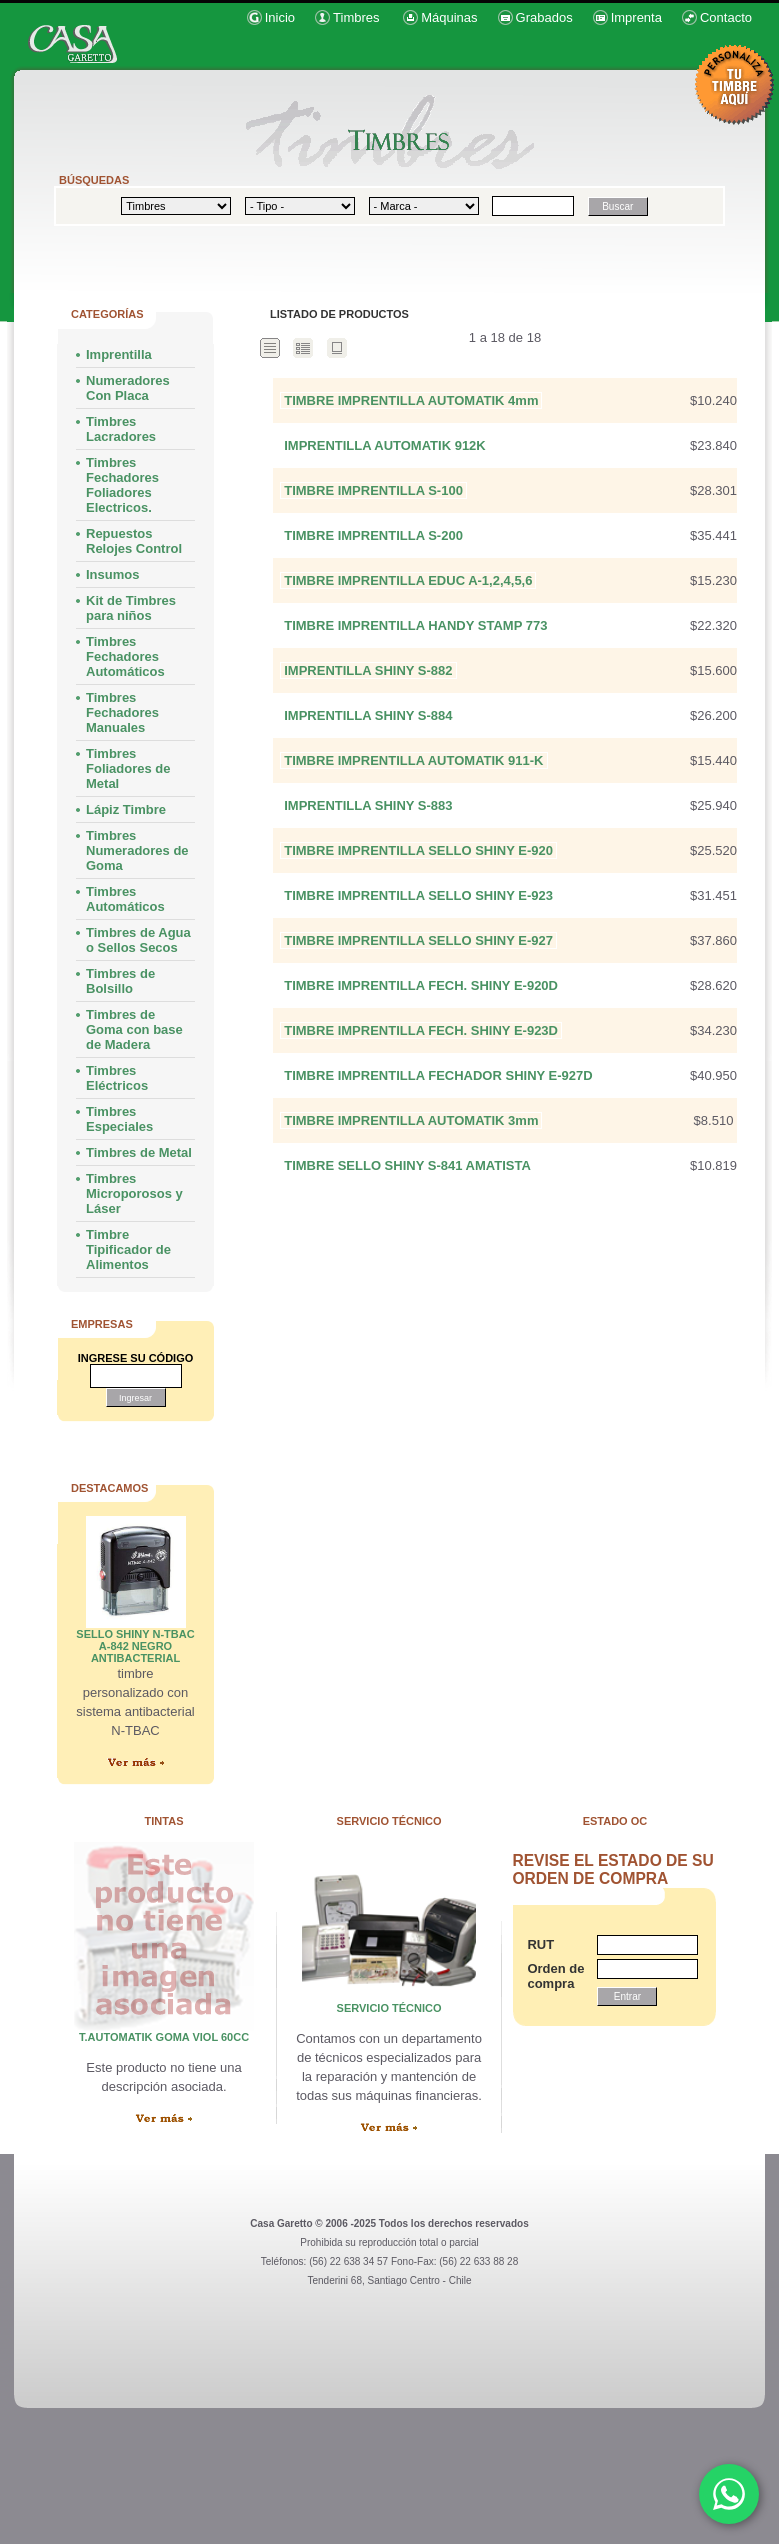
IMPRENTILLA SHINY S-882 (368, 670)
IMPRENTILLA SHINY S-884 (368, 715)
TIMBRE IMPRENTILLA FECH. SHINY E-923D (421, 1030)
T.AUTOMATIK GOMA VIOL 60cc (164, 2037)
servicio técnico (389, 2008)
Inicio (280, 17)
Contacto (726, 17)
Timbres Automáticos (125, 899)
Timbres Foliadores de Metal (128, 768)
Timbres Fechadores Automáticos (125, 656)
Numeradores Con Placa (128, 388)
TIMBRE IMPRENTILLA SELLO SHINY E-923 (418, 895)
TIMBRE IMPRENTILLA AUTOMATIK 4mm (411, 400)
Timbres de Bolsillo (120, 981)
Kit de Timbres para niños (131, 608)
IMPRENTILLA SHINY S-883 (368, 805)
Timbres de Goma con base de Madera (134, 1029)
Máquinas (449, 17)
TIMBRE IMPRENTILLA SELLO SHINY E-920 (418, 850)
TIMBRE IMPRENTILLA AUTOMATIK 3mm (411, 1120)
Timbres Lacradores (121, 429)
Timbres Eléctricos (117, 1078)
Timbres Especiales (119, 1119)
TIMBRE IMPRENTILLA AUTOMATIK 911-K (413, 760)
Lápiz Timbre (126, 809)
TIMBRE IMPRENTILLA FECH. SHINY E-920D (421, 985)
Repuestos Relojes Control (134, 541)
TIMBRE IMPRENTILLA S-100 (373, 490)
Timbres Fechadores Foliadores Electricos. (122, 485)
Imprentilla (119, 354)
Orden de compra (552, 1976)
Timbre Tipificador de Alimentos (128, 1249)
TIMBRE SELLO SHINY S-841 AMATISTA (407, 1165)
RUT (540, 1944)
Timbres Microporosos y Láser (134, 1193)
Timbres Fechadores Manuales (122, 712)
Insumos (112, 574)
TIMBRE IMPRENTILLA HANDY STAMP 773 (415, 625)
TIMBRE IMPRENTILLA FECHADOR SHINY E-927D (438, 1075)
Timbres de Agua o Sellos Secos (138, 940)
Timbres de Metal (139, 1152)
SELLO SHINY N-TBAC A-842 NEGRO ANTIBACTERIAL (135, 1646)
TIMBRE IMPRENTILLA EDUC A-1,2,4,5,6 (408, 580)
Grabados (544, 17)
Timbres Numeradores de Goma (137, 850)
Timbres (356, 17)
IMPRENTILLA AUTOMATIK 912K (385, 445)
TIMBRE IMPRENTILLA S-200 (373, 535)
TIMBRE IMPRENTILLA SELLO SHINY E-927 (418, 940)
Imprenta (636, 17)
